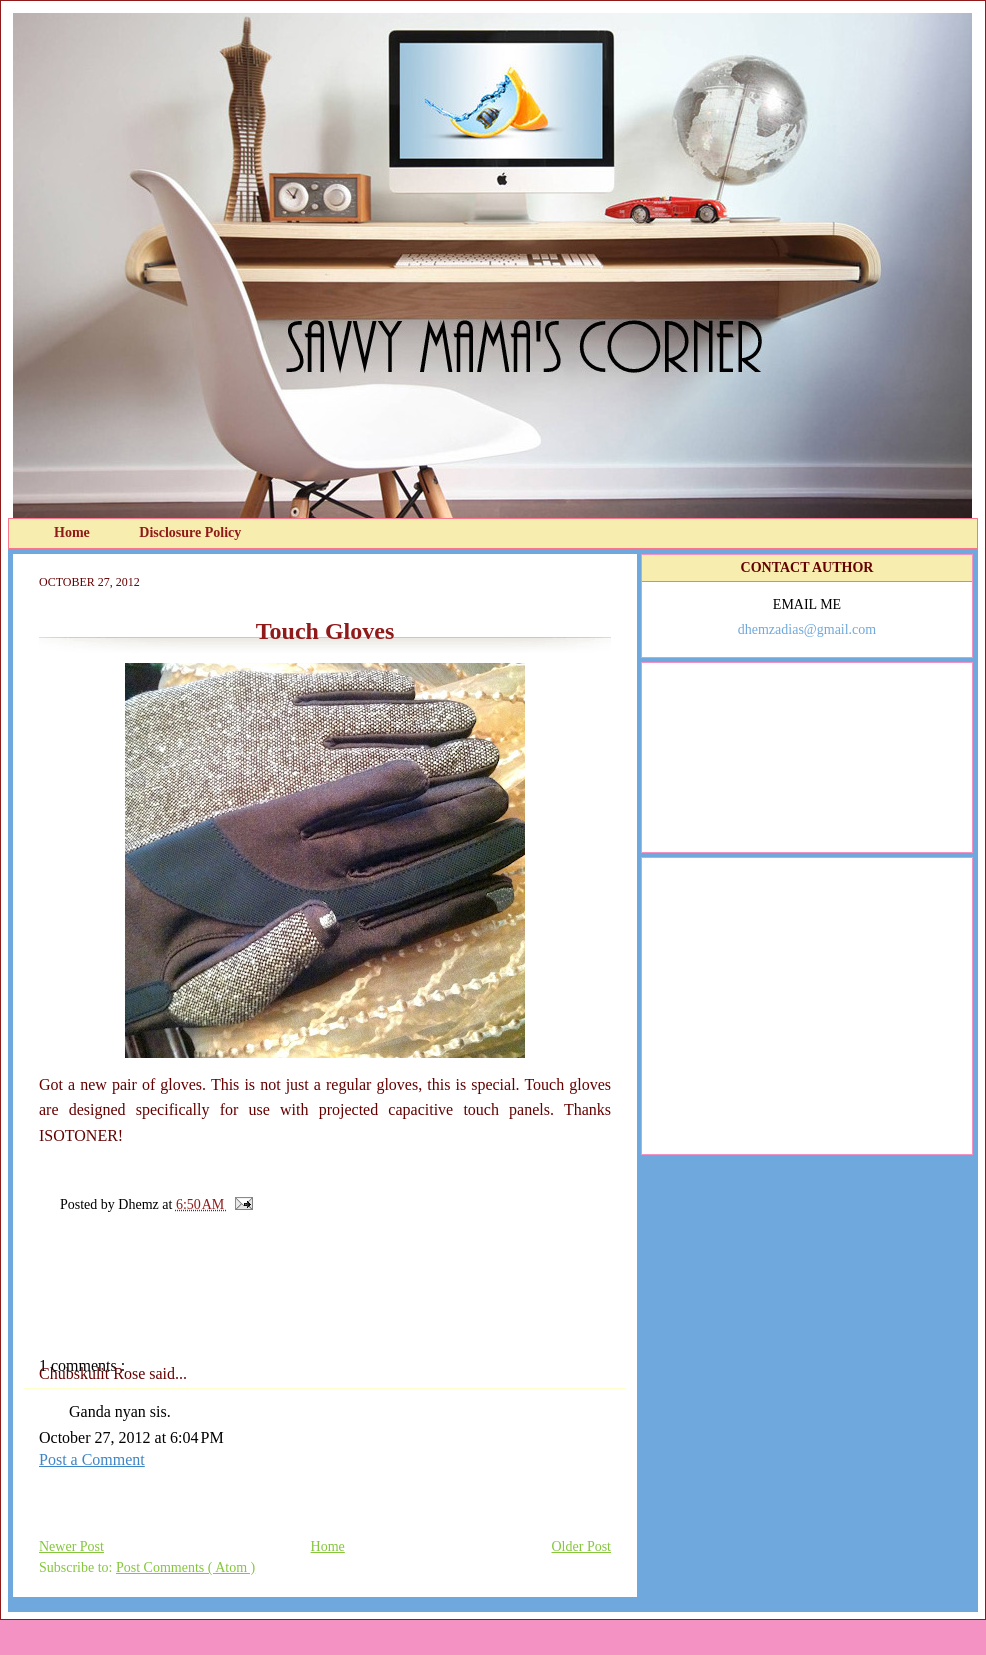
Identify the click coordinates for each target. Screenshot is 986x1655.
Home (73, 532)
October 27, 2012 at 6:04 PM (131, 1437)
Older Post (582, 1546)
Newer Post (71, 1546)
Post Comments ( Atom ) (185, 1567)
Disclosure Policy (190, 532)
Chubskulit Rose (94, 1373)
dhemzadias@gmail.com (807, 629)
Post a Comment (92, 1459)
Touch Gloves (325, 631)
